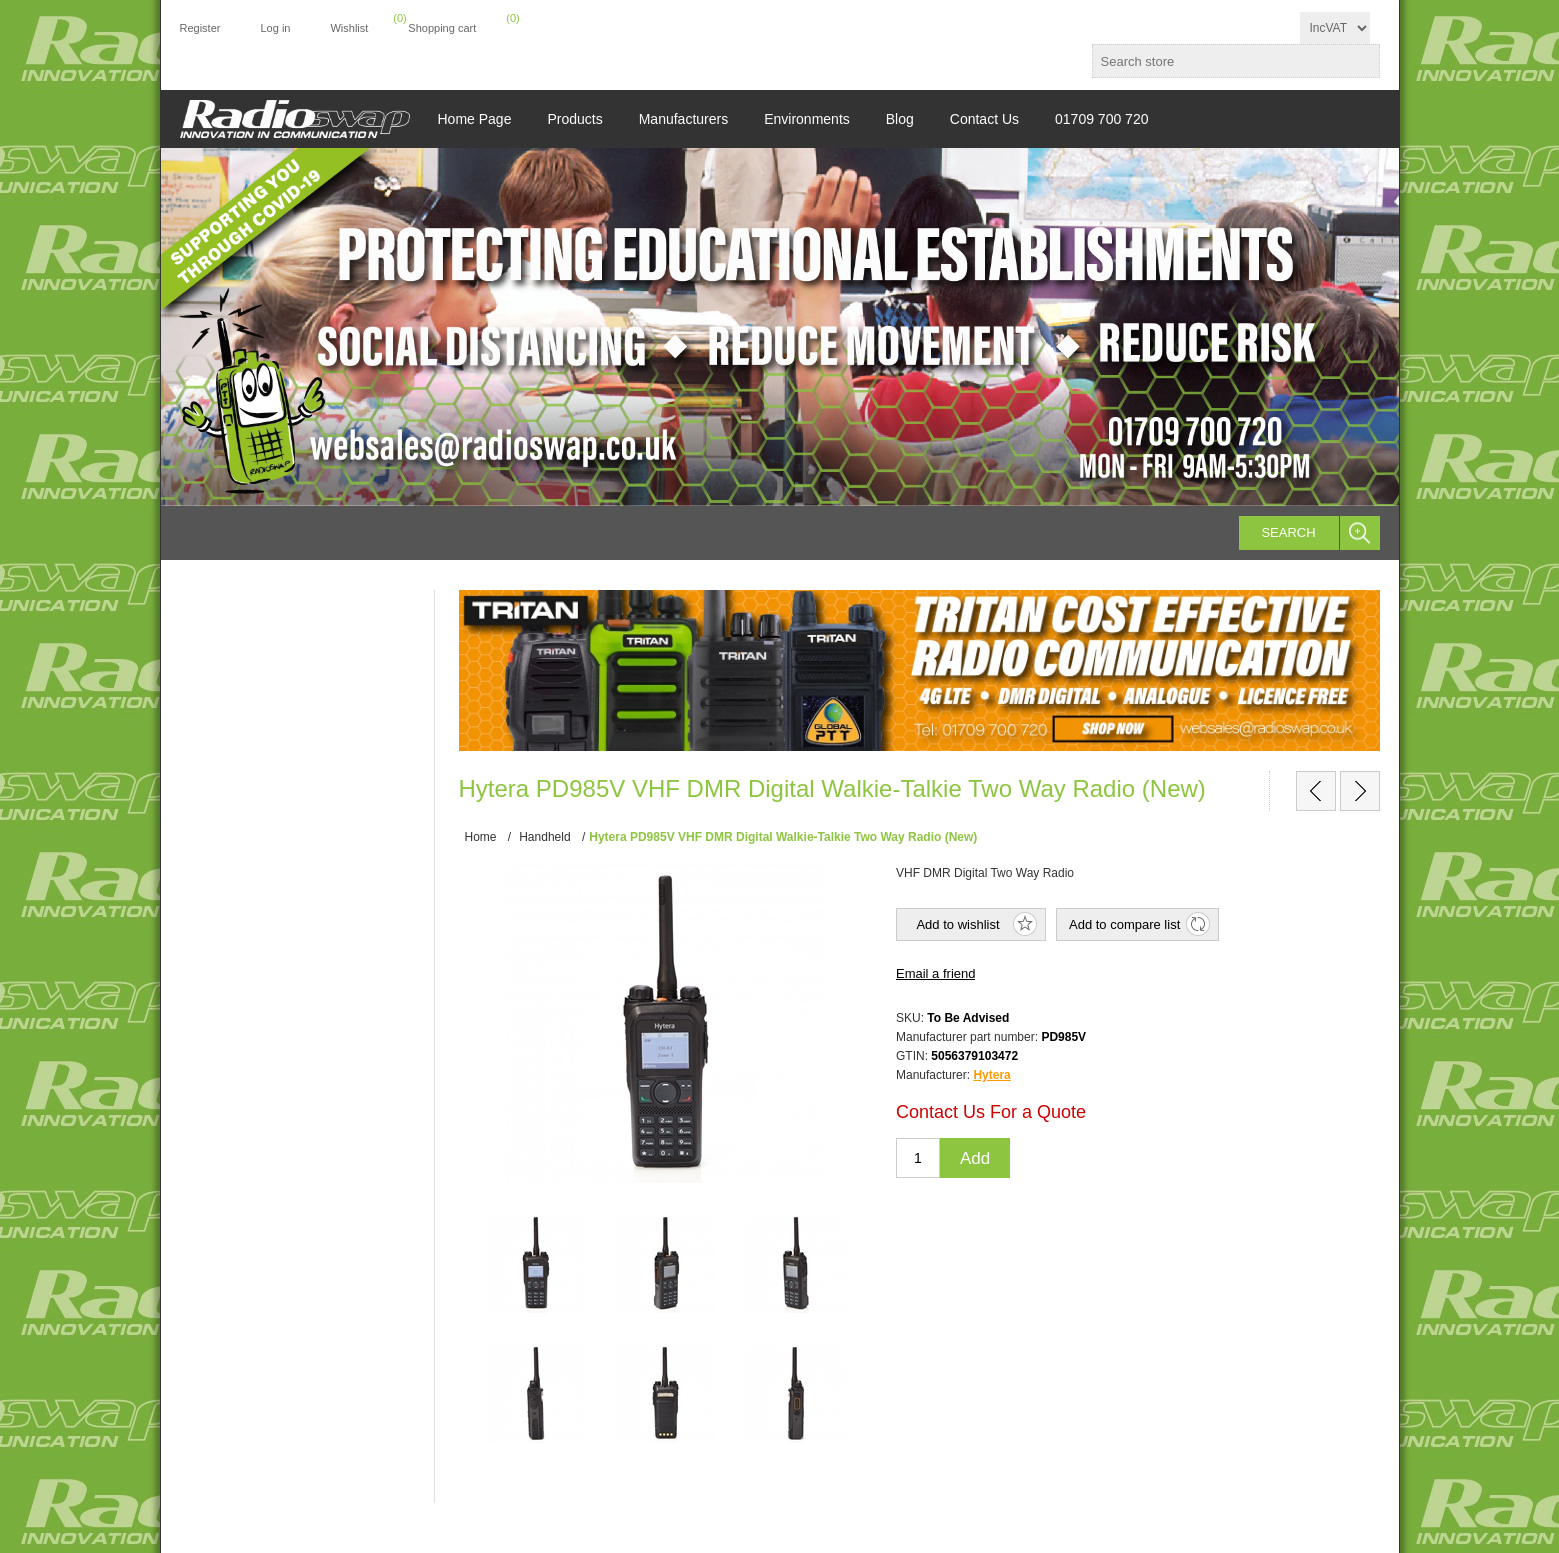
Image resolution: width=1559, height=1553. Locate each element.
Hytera (991, 1075)
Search (1288, 532)
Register (200, 28)
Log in (275, 28)
